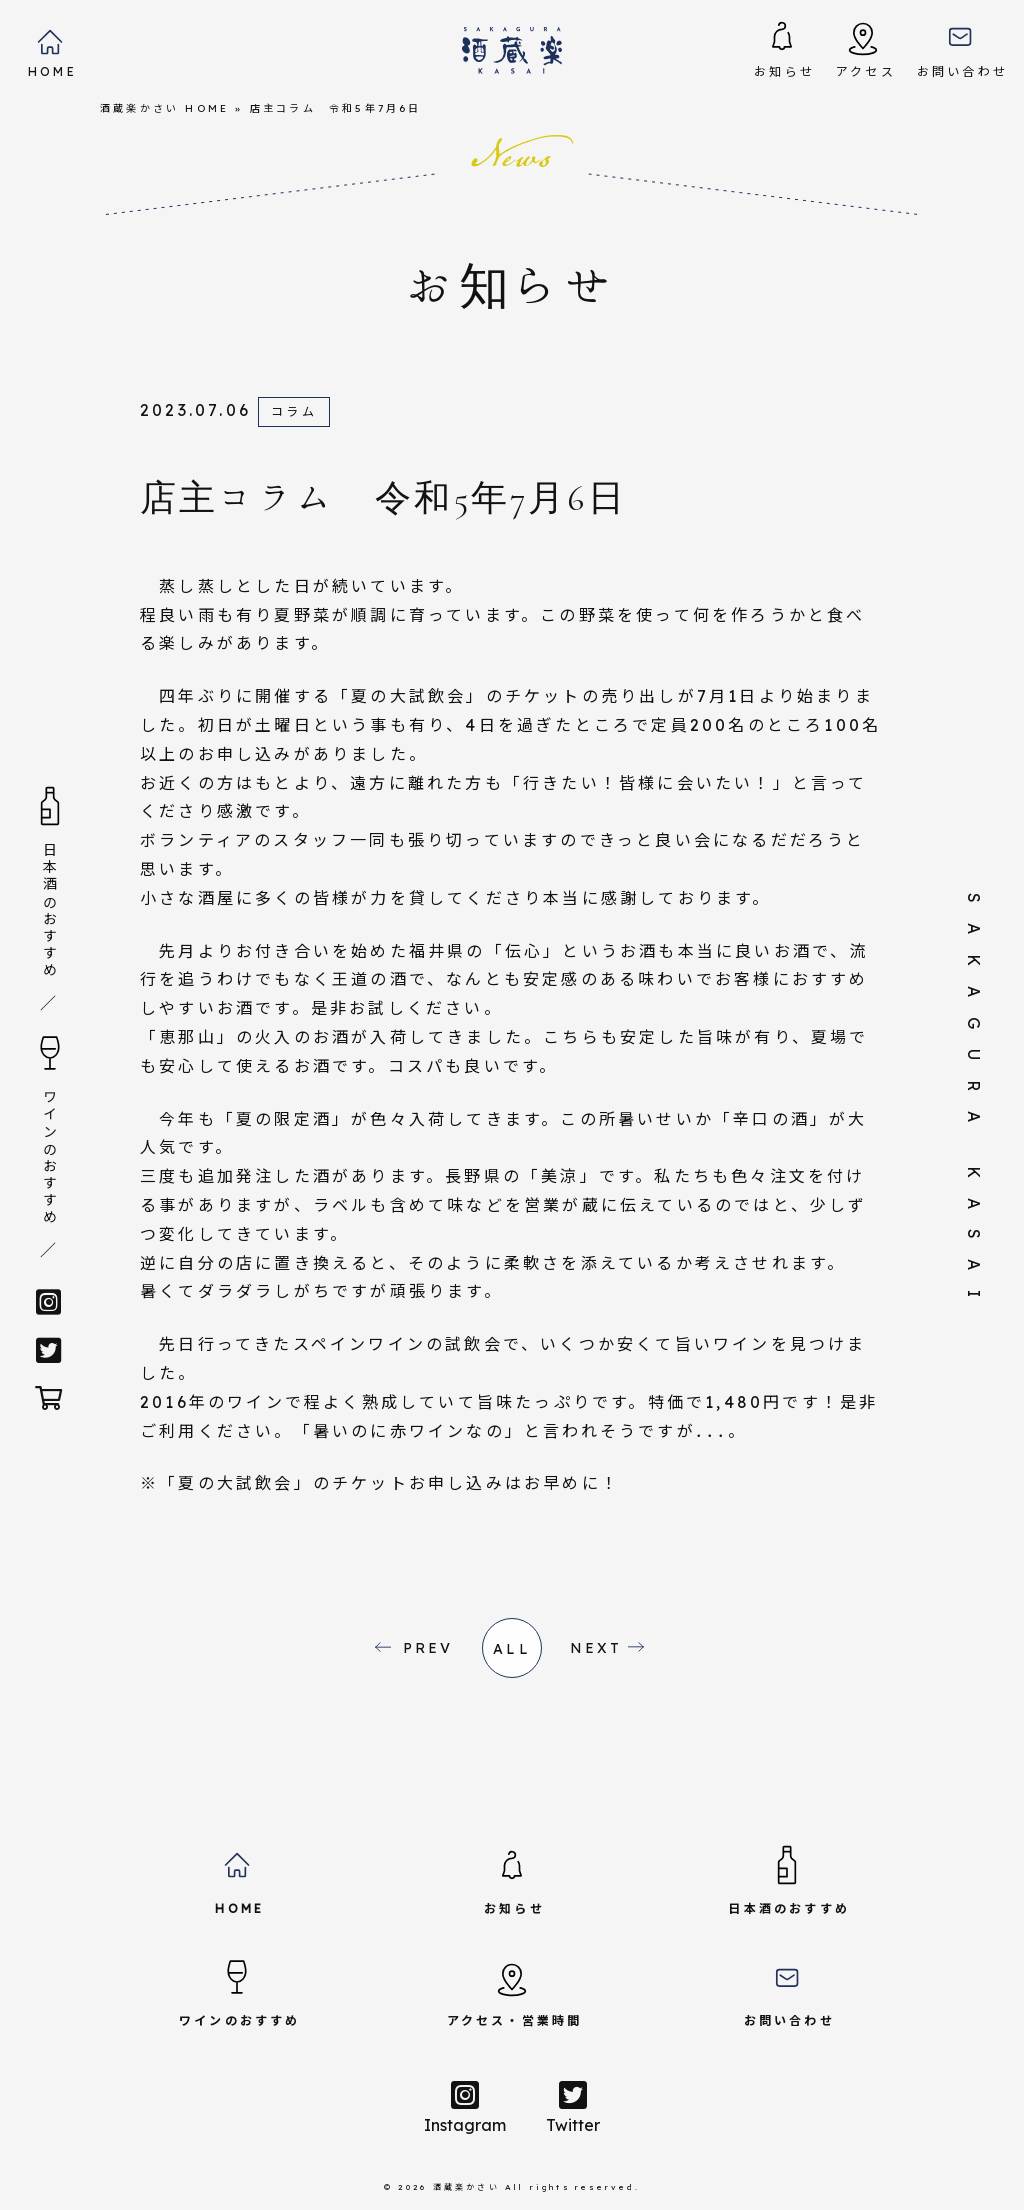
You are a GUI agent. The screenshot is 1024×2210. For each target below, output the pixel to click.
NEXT (596, 1648)
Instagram (465, 2107)
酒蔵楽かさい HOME (164, 108)
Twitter (573, 2107)
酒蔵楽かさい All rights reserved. (536, 2187)
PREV (428, 1648)
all (512, 1649)
